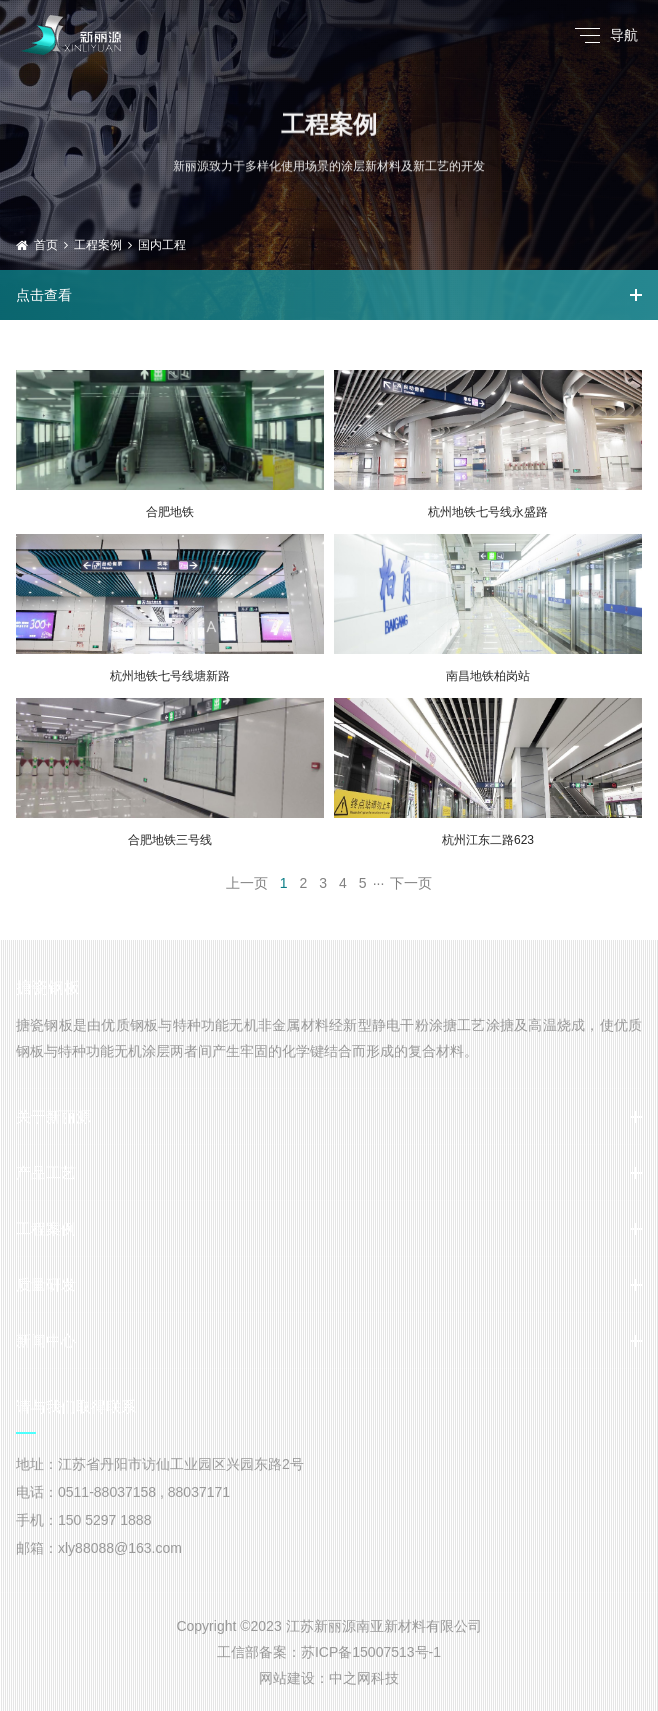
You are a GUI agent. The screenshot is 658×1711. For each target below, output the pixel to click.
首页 (46, 245)
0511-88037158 (107, 1492)
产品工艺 (46, 1172)
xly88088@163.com (120, 1548)
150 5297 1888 (104, 1520)
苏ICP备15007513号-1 (371, 1652)
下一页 (411, 883)
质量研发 (46, 1284)
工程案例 (98, 245)
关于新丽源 (53, 1116)
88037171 (199, 1492)
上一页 (247, 883)
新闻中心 (46, 1340)
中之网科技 (364, 1678)
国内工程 (162, 245)
